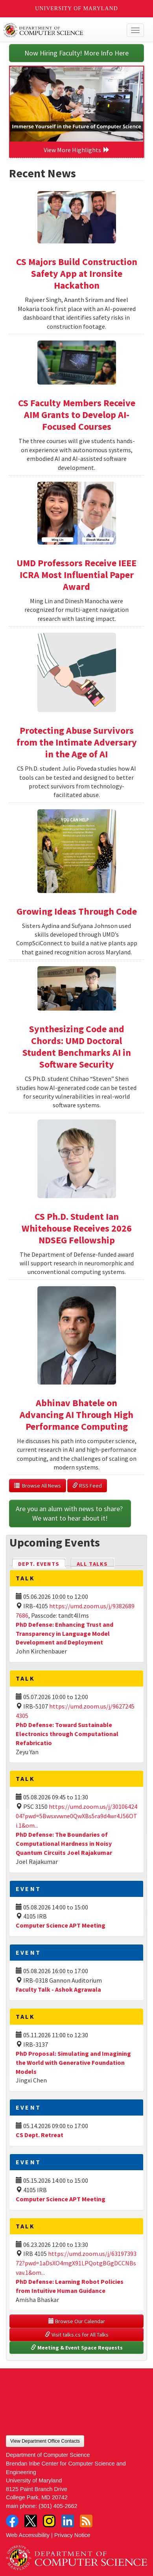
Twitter (30, 2521)
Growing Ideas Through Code (77, 911)
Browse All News (37, 1485)
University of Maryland (76, 8)
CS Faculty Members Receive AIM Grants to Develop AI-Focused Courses (76, 415)
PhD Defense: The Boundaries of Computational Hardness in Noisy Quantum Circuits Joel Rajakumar (64, 1843)
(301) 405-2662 (58, 2506)
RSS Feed (87, 1485)
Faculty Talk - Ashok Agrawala (58, 1989)
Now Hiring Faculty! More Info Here (76, 52)
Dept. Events (42, 1563)
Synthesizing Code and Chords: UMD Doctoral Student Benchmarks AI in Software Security (76, 1046)
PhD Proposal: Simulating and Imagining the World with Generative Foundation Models (73, 2062)
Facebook (12, 2521)
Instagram (49, 2521)
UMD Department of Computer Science (61, 30)
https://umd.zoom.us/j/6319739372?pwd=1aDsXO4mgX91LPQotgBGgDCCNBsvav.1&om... (76, 2263)
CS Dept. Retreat (39, 2135)
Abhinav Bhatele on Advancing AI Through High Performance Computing (76, 1415)
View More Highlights (77, 150)
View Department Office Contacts (45, 2441)
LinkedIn (67, 2521)
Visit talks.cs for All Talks (77, 2334)
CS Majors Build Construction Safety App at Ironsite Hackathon (76, 273)
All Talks (92, 1563)
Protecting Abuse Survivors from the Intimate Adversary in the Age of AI (77, 742)
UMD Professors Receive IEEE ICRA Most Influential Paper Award (76, 575)
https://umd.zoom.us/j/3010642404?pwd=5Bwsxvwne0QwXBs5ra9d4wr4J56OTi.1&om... (76, 1816)
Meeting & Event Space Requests (77, 2347)
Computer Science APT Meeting (60, 1925)
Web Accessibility (28, 2535)
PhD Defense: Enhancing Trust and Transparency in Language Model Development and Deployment (64, 1633)
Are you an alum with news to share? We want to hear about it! (70, 1513)
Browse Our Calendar (76, 2321)
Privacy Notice (72, 2535)
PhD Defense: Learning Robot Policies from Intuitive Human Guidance (70, 2286)
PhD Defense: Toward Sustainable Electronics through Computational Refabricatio (67, 1734)
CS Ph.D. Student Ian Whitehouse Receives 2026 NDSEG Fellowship (77, 1228)
